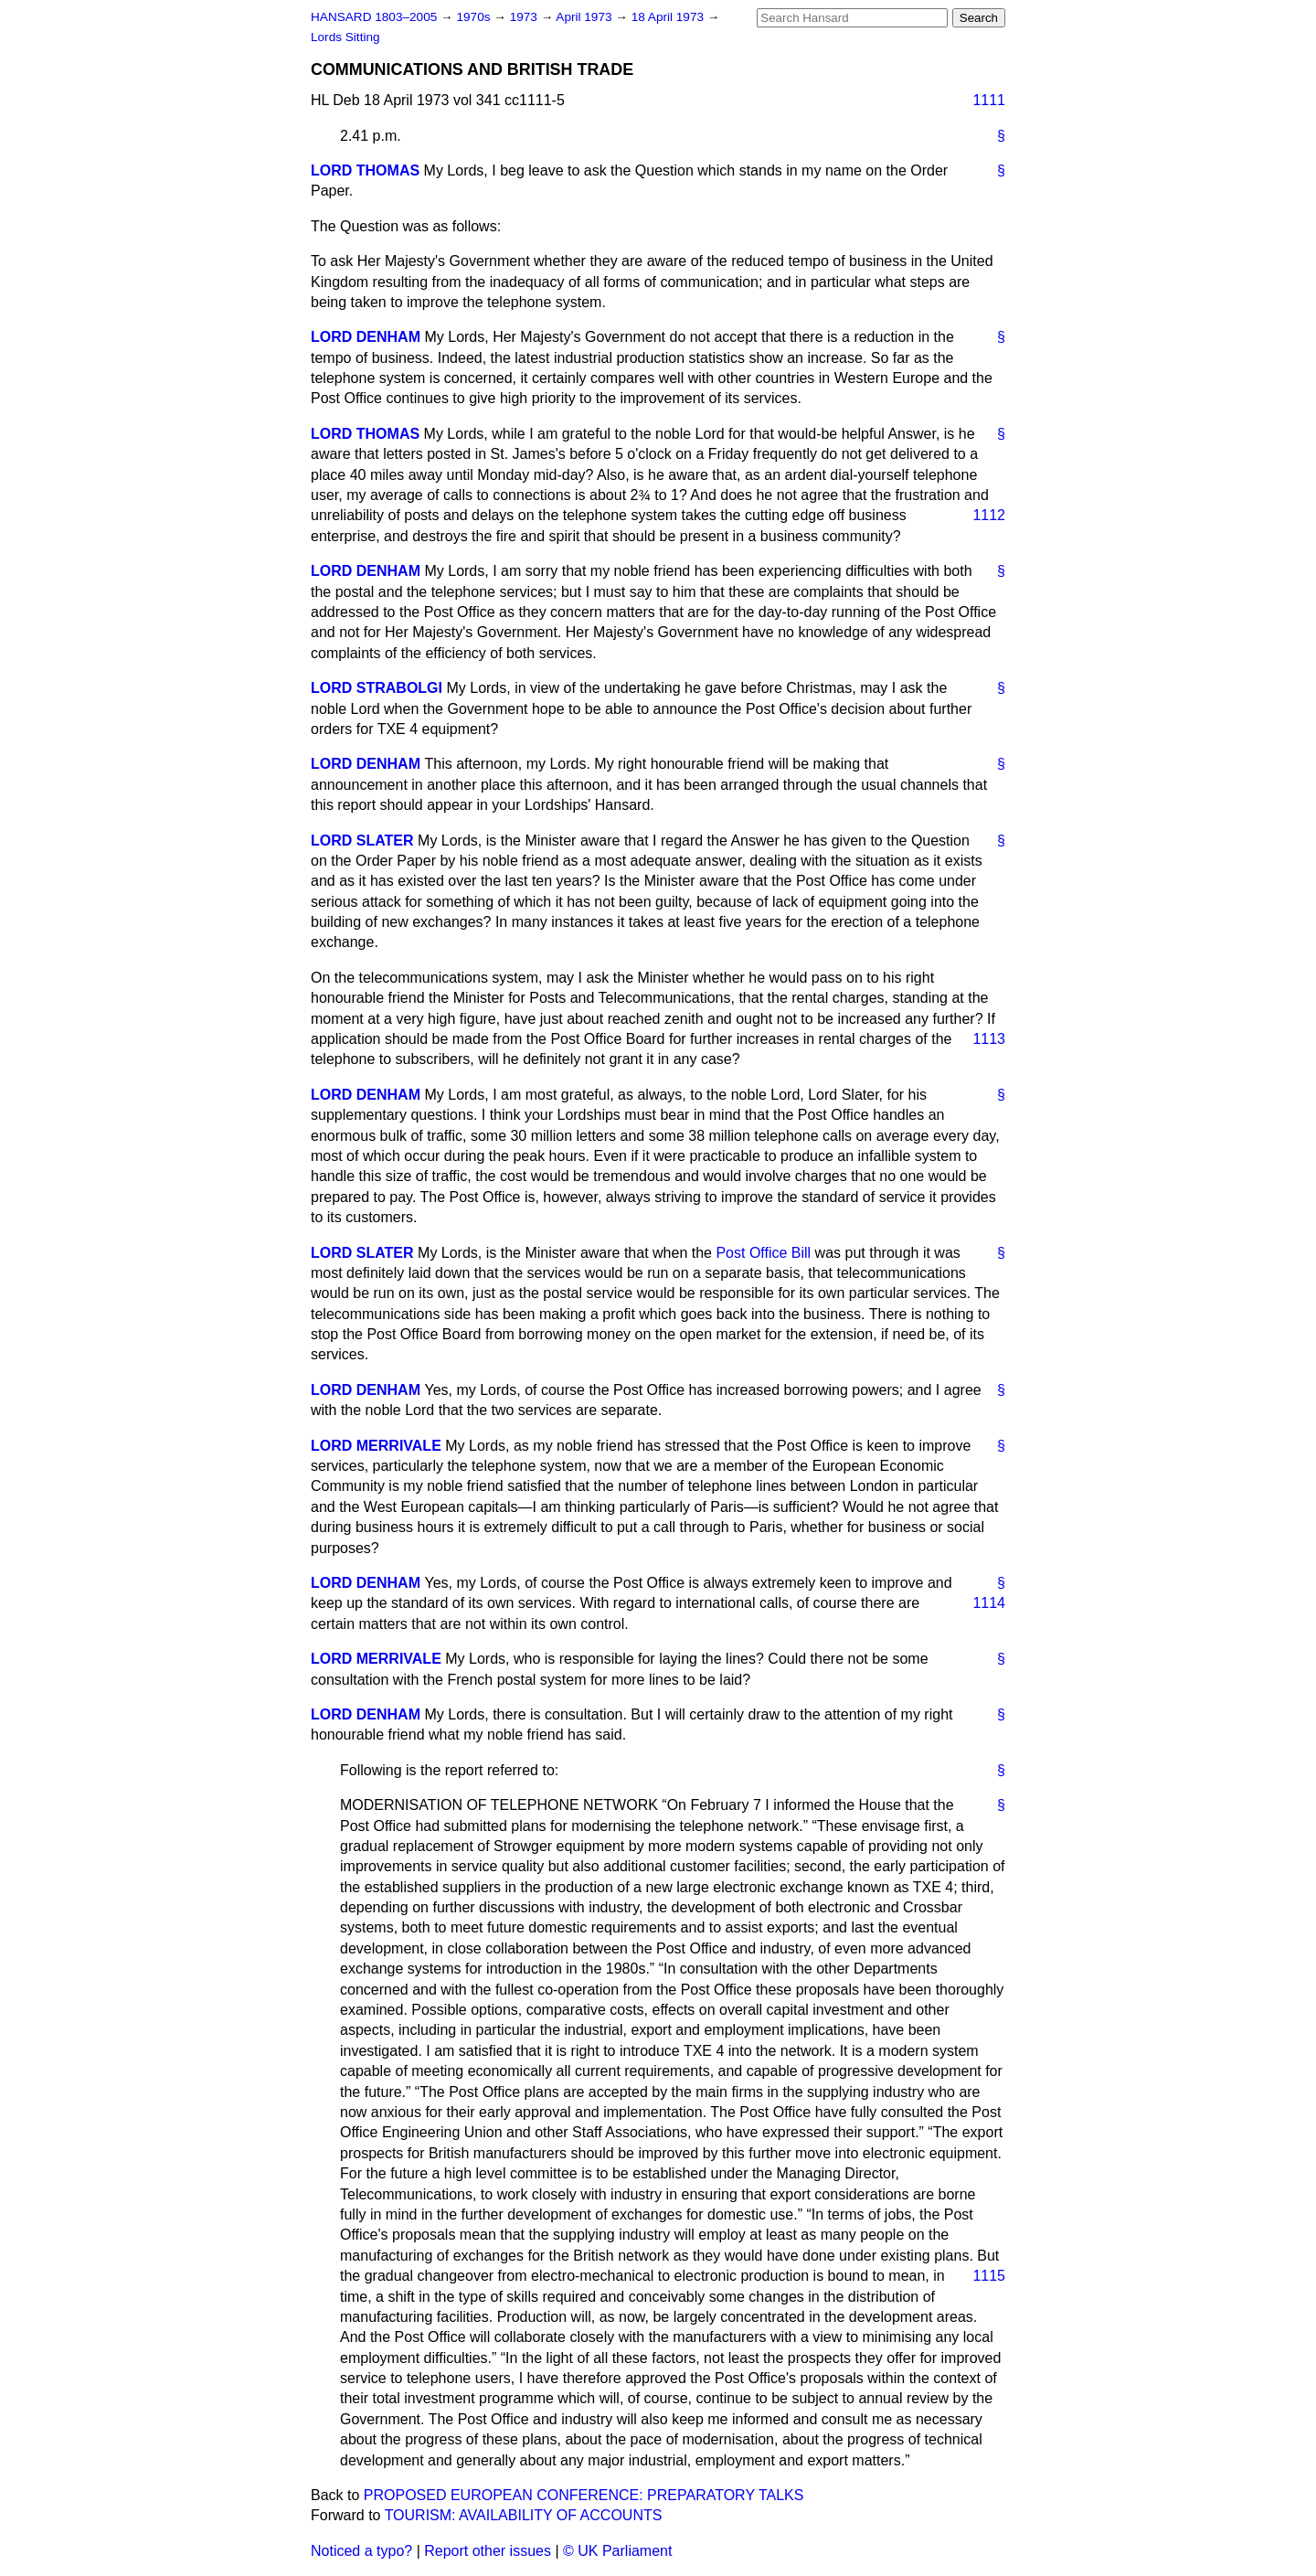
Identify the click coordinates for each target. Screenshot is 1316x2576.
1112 (988, 515)
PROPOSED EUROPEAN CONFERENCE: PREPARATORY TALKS (584, 2495)
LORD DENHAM (365, 337)
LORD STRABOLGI (376, 688)
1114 (988, 1603)
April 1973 (585, 17)
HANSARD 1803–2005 (374, 17)
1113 (988, 1039)
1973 (525, 17)
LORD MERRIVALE (376, 1445)
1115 (988, 2275)
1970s (475, 17)
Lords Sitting (345, 37)
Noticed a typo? (361, 2551)
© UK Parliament (617, 2551)
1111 (988, 100)
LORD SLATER (362, 840)
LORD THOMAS (365, 170)
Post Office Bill (763, 1253)
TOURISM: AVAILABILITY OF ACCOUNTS (524, 2515)
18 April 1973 (669, 17)
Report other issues (487, 2551)
